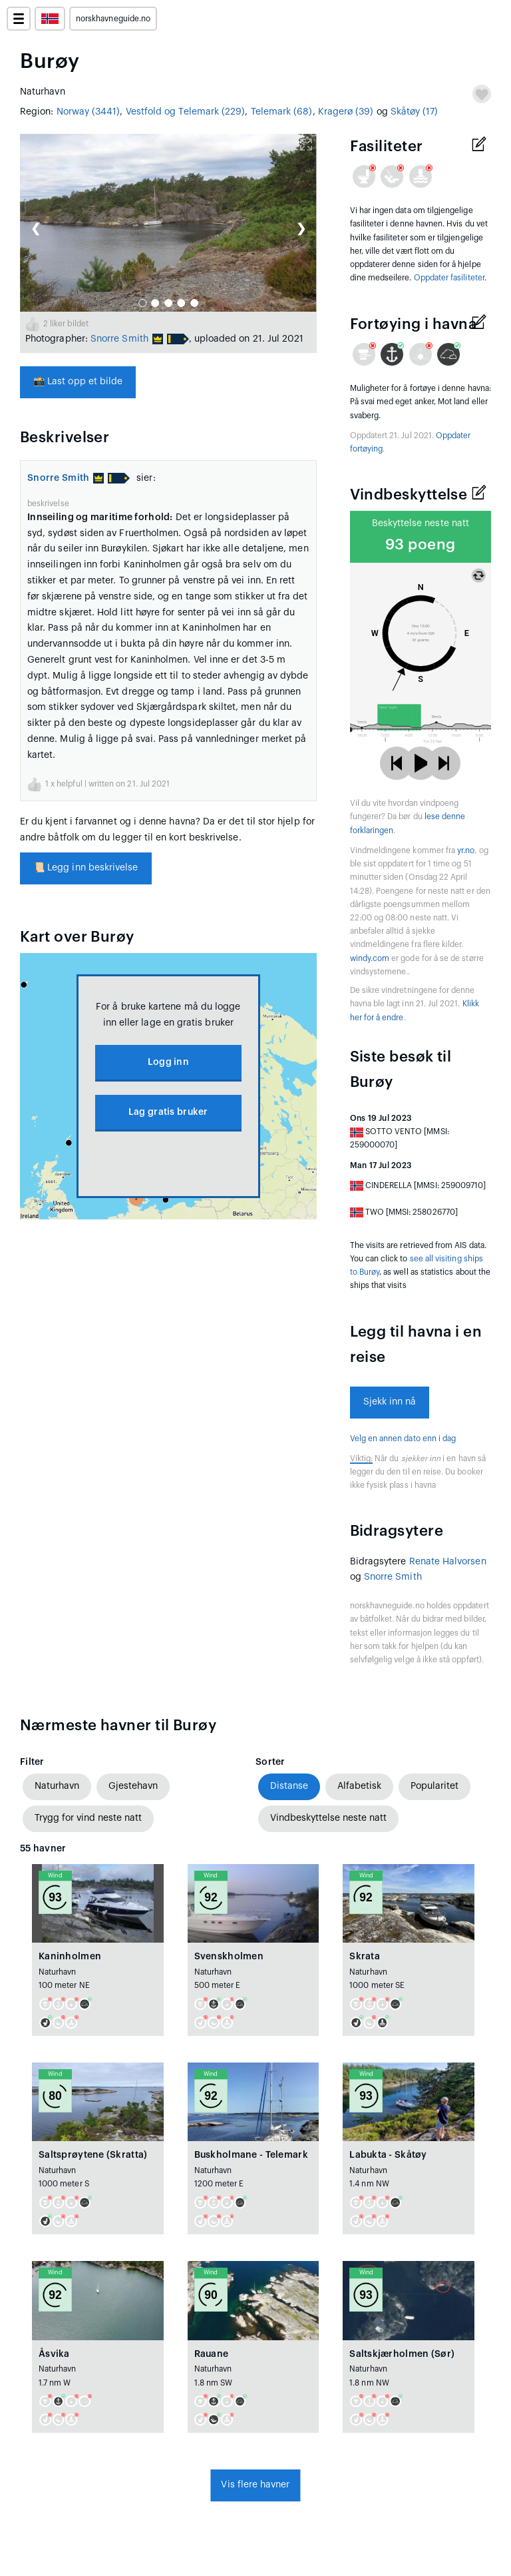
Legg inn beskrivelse (85, 867)
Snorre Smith (119, 339)
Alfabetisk (359, 1786)
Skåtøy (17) (414, 112)
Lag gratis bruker (168, 1112)
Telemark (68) (282, 112)
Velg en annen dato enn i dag (403, 1439)
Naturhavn (57, 1786)
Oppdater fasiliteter (449, 278)
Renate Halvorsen (447, 1561)
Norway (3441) (88, 112)
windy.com (370, 958)
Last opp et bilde (77, 381)
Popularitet (434, 1786)
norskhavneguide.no (113, 19)
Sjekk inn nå (390, 1402)
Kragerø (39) (346, 112)
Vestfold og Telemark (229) (186, 112)
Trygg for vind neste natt (88, 1818)
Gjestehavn (133, 1786)
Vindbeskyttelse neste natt (328, 1818)
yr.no (465, 850)
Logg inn (168, 1062)
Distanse (289, 1786)
